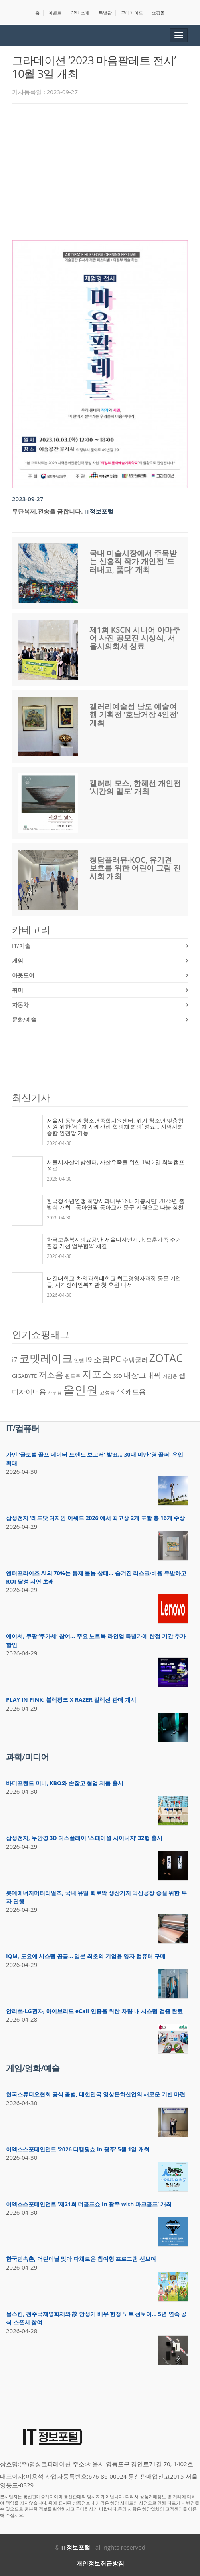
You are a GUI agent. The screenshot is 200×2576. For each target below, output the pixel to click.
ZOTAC (166, 1358)
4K (120, 1391)
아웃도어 (23, 975)
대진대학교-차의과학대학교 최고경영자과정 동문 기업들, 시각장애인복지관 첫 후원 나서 (114, 1281)
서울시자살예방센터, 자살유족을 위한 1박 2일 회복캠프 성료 (115, 1165)
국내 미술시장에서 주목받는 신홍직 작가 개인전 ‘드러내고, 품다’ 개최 (133, 561)
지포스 (97, 1374)
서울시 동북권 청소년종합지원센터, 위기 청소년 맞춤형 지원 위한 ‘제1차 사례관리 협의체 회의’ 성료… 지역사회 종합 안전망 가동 (115, 1127)
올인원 (80, 1390)
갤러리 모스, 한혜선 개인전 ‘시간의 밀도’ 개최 (135, 787)
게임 (17, 960)
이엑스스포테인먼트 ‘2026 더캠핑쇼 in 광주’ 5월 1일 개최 (77, 2149)
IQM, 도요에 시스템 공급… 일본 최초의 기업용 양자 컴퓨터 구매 (86, 1956)
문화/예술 (24, 1019)
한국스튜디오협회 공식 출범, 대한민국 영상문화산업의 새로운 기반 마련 (95, 2094)
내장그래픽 (142, 1375)
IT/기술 (21, 945)
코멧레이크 (46, 1358)
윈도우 (73, 1375)
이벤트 (54, 13)
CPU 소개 (80, 13)
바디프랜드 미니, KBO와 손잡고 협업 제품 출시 (64, 1783)
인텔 (79, 1360)
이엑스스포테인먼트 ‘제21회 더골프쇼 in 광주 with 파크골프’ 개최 (89, 2204)
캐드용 (135, 1391)
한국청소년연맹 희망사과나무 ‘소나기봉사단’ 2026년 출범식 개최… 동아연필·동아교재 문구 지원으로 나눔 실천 (115, 1204)
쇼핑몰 (158, 13)
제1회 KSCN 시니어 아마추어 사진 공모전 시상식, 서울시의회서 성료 (134, 638)
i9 (89, 1359)
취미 (17, 990)
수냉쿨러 (135, 1359)
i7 (14, 1359)
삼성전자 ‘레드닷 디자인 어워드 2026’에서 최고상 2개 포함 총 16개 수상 (95, 1518)
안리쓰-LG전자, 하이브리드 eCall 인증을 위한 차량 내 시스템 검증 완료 (94, 2011)
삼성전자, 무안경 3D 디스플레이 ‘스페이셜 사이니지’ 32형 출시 (84, 1838)
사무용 (55, 1392)
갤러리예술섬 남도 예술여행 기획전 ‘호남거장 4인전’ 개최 (133, 714)
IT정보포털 (98, 511)
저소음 (50, 1374)
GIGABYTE (24, 1375)
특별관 (105, 13)
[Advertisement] (106, 170)
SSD (117, 1376)
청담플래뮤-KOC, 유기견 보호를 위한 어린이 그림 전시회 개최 (135, 868)
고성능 (107, 1392)
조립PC (107, 1359)
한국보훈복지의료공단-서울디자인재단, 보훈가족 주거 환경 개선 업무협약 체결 (114, 1243)
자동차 (20, 1004)
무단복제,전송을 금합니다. (47, 511)
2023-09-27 (27, 499)
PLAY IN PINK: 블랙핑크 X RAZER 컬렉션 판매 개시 (71, 1699)
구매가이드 (132, 13)
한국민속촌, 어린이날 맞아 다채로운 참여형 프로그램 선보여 (81, 2258)
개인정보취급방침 (100, 2563)
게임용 (170, 1376)
